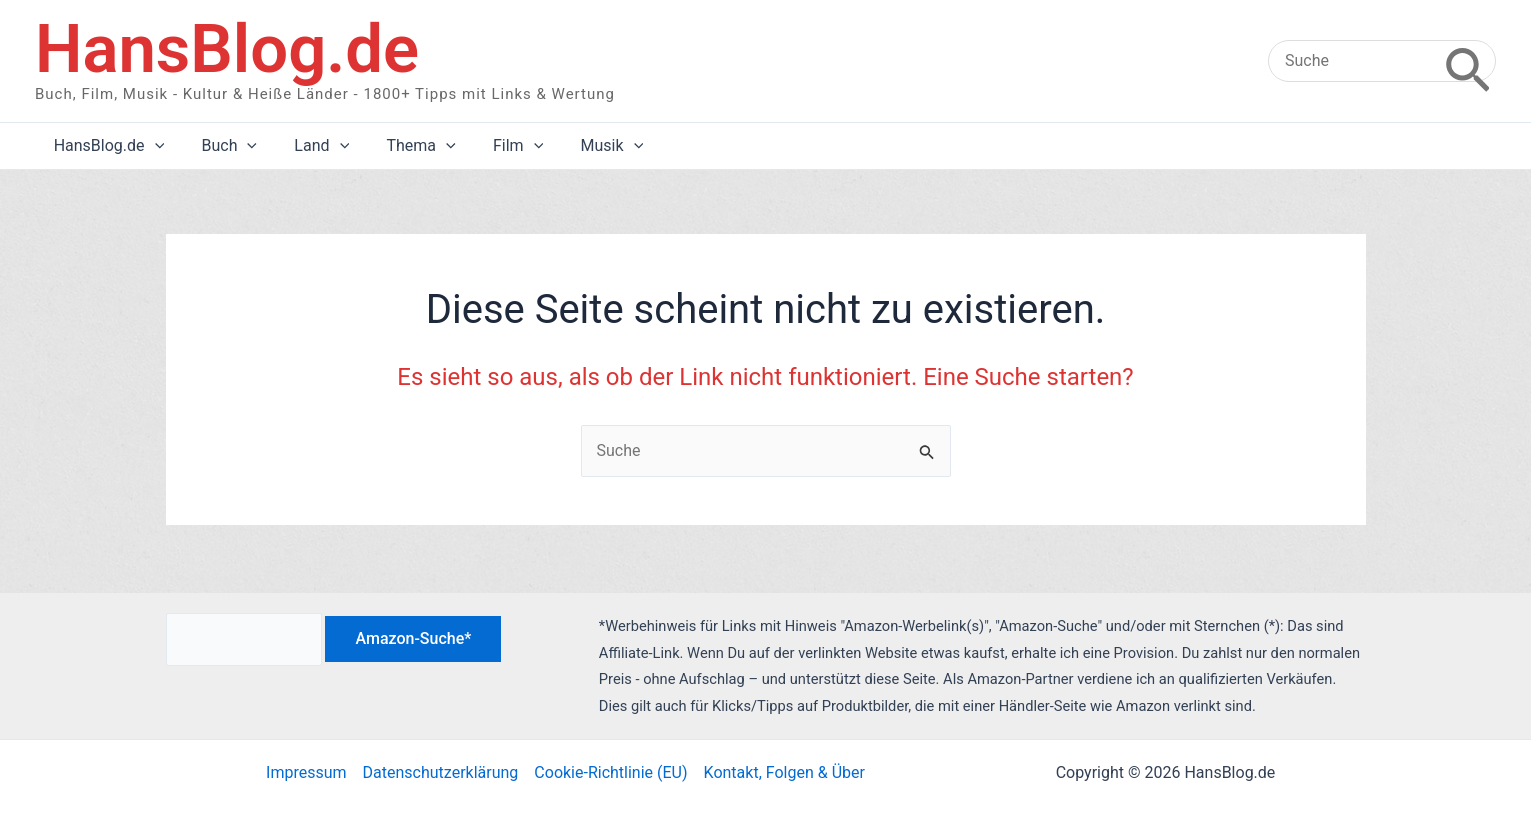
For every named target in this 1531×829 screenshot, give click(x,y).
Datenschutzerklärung (441, 772)
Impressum (306, 772)
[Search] (1467, 61)
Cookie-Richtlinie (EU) (610, 772)
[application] (152, 146)
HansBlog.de (227, 49)
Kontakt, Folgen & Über (784, 772)
